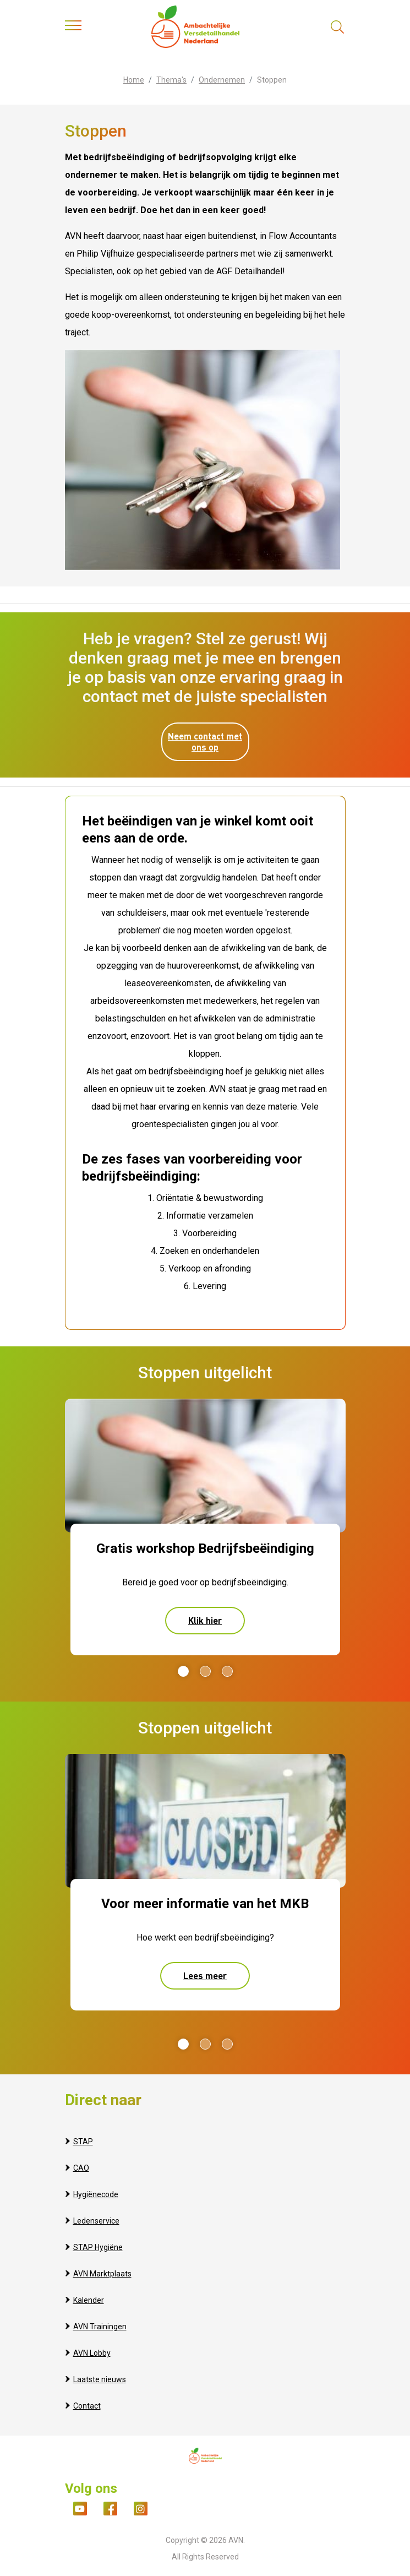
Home (133, 79)
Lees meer (205, 1975)
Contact (87, 2405)
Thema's (171, 79)
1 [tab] (183, 1671)
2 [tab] (205, 1671)
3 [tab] (227, 1671)
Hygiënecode (95, 2194)
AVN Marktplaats (102, 2273)
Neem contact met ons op (205, 741)
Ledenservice (96, 2220)
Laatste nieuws (99, 2379)
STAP (83, 2141)
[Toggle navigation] (73, 27)
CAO (81, 2168)
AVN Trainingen (100, 2326)
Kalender (88, 2300)
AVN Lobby (92, 2353)
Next (337, 1671)
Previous (69, 1671)
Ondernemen (222, 79)
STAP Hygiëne (98, 2247)
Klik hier (205, 1620)
